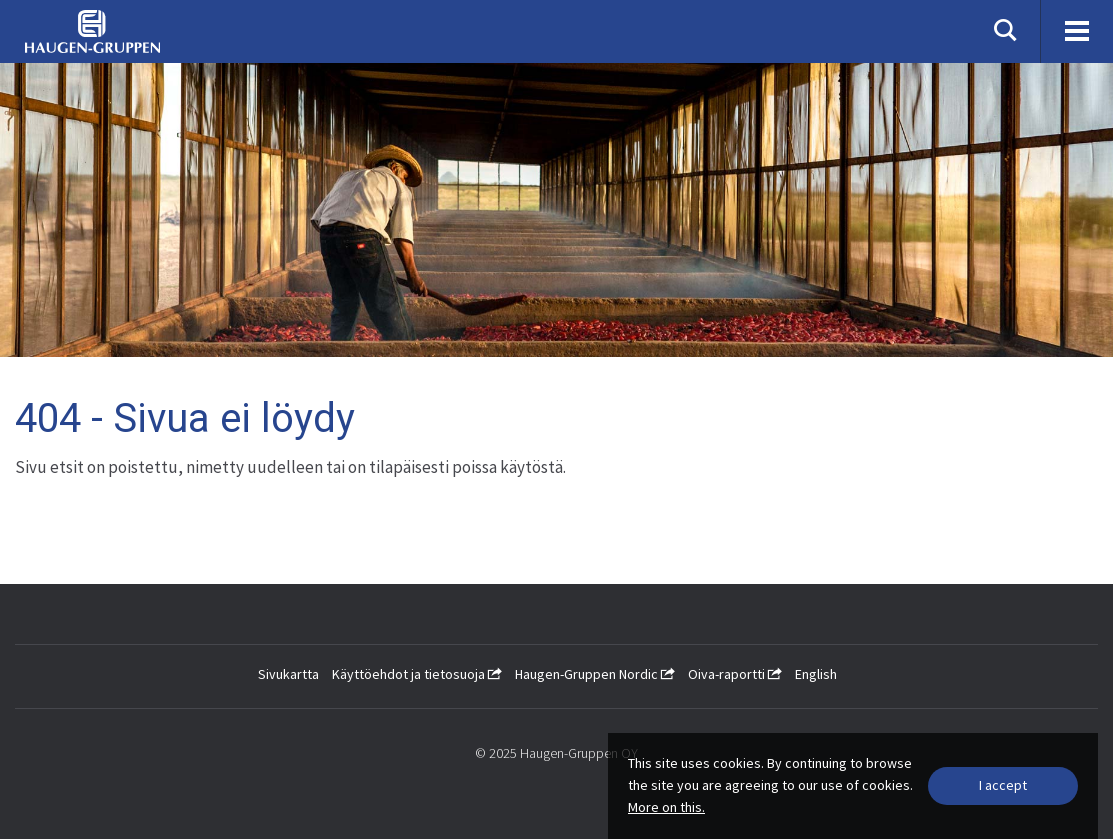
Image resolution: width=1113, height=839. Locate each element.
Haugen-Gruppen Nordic (595, 674)
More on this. (666, 807)
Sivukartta (288, 674)
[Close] (1003, 786)
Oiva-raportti (735, 674)
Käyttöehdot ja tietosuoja (417, 674)
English (816, 674)
